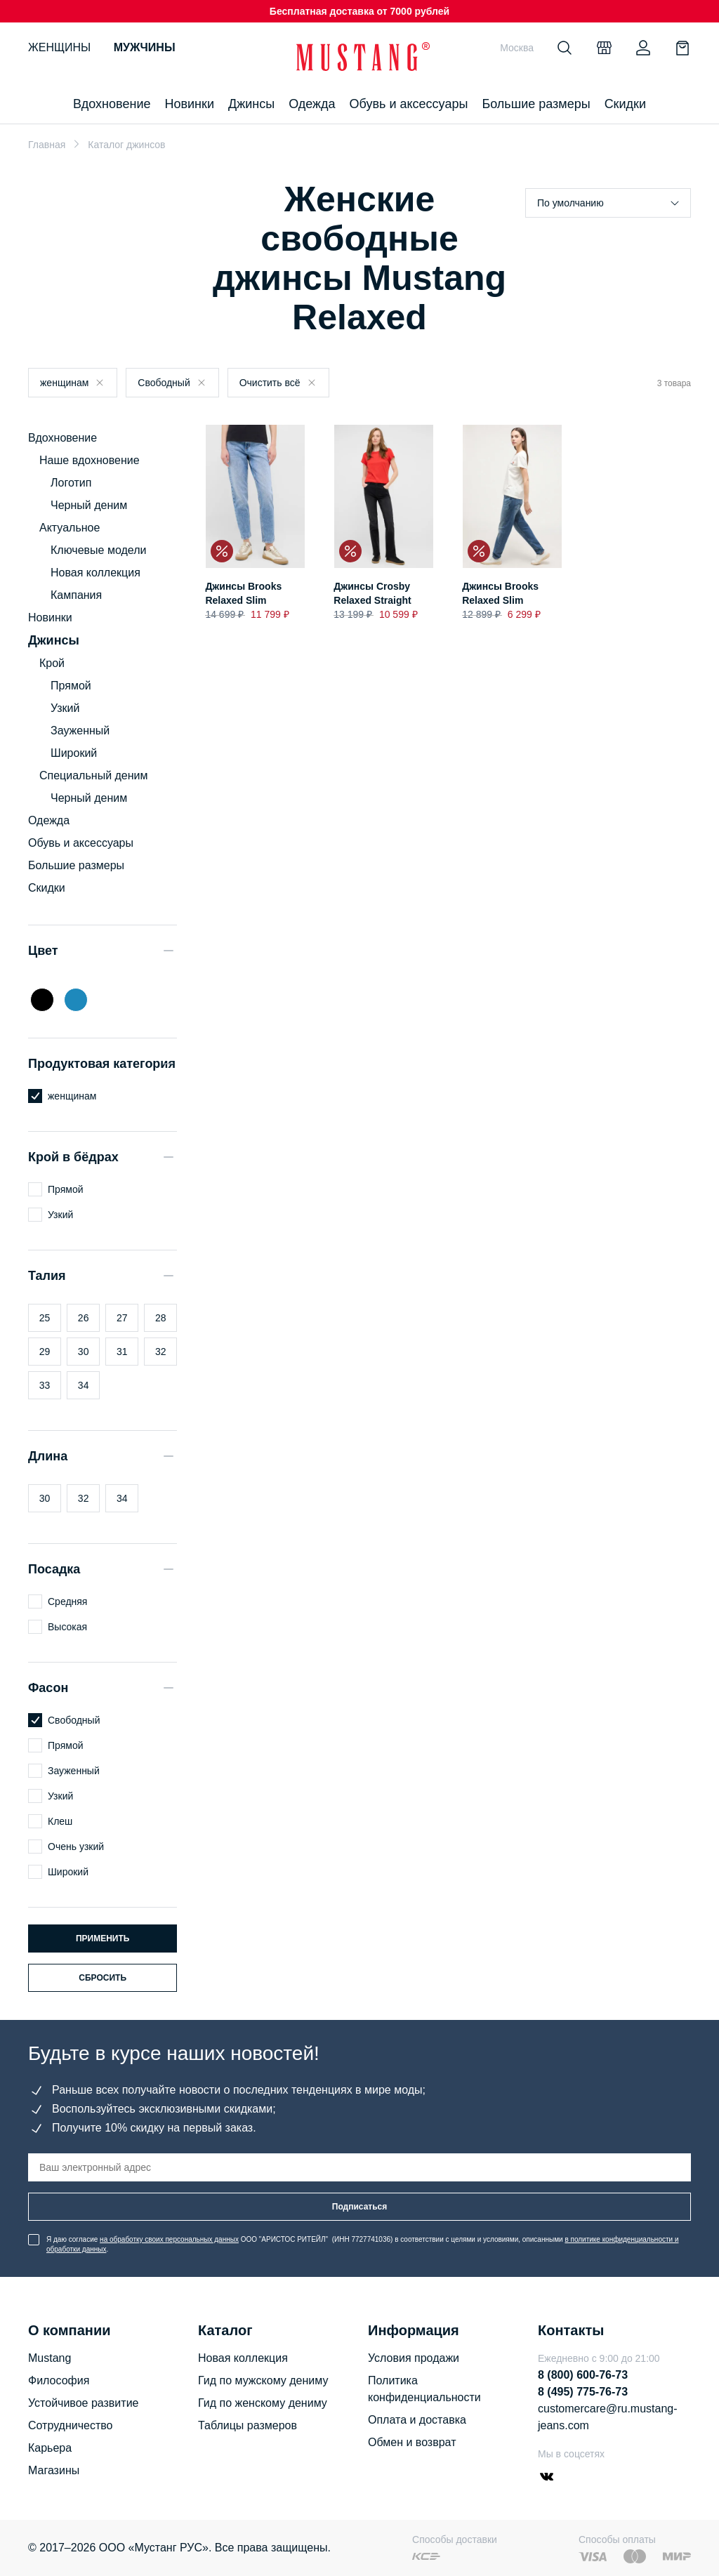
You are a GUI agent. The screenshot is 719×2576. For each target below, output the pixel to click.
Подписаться (359, 2207)
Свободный (164, 382)
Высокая (67, 1626)
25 (45, 1317)
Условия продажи (413, 2358)
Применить (103, 1938)
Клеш (60, 1821)
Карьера (50, 2448)
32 (160, 1351)
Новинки (189, 104)
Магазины (53, 2470)
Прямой (71, 686)
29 (45, 1351)
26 (83, 1317)
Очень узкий (76, 1846)
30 (83, 1351)
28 (160, 1317)
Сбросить (102, 1978)
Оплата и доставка (417, 2420)
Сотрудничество (70, 2425)
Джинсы (251, 104)
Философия (58, 2380)
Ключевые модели (98, 550)
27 (122, 1317)
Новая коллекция (95, 573)
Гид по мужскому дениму (263, 2380)
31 (122, 1351)
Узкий (65, 708)
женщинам (64, 382)
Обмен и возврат (412, 2442)
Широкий (74, 753)
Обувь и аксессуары (409, 104)
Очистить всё (270, 382)
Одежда (312, 104)
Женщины (59, 47)
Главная (46, 144)
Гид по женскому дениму (262, 2403)
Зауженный (80, 731)
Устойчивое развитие (83, 2403)
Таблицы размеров (247, 2425)
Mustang (49, 2358)
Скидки (625, 104)
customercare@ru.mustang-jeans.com (608, 2417)
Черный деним (89, 505)
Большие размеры (536, 104)
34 (83, 1385)
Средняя (67, 1601)
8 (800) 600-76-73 (583, 2375)
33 (45, 1385)
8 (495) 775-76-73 (583, 2392)
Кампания (76, 595)
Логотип (71, 483)
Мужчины (145, 47)
